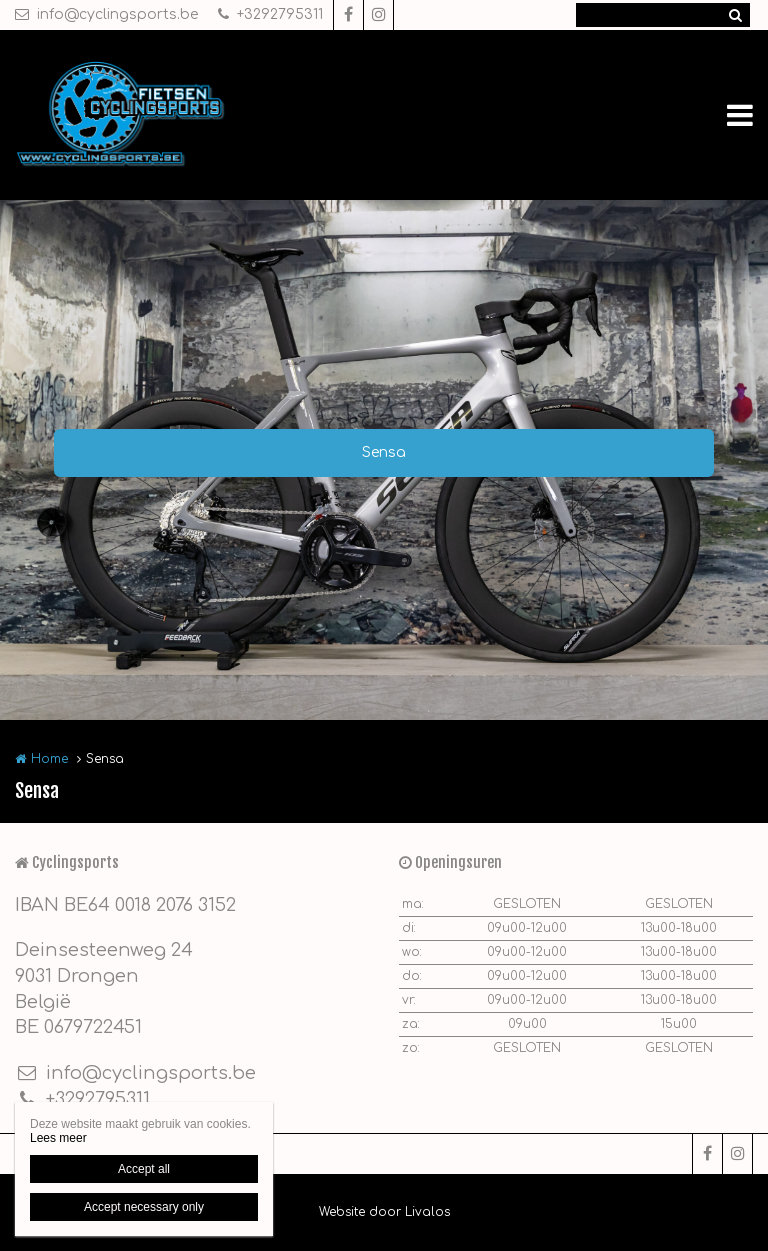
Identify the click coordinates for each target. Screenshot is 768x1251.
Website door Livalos (384, 1212)
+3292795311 (270, 14)
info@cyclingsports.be (106, 14)
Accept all (144, 1169)
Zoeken (735, 15)
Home (49, 759)
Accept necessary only (144, 1207)
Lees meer (58, 1138)
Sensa (384, 452)
